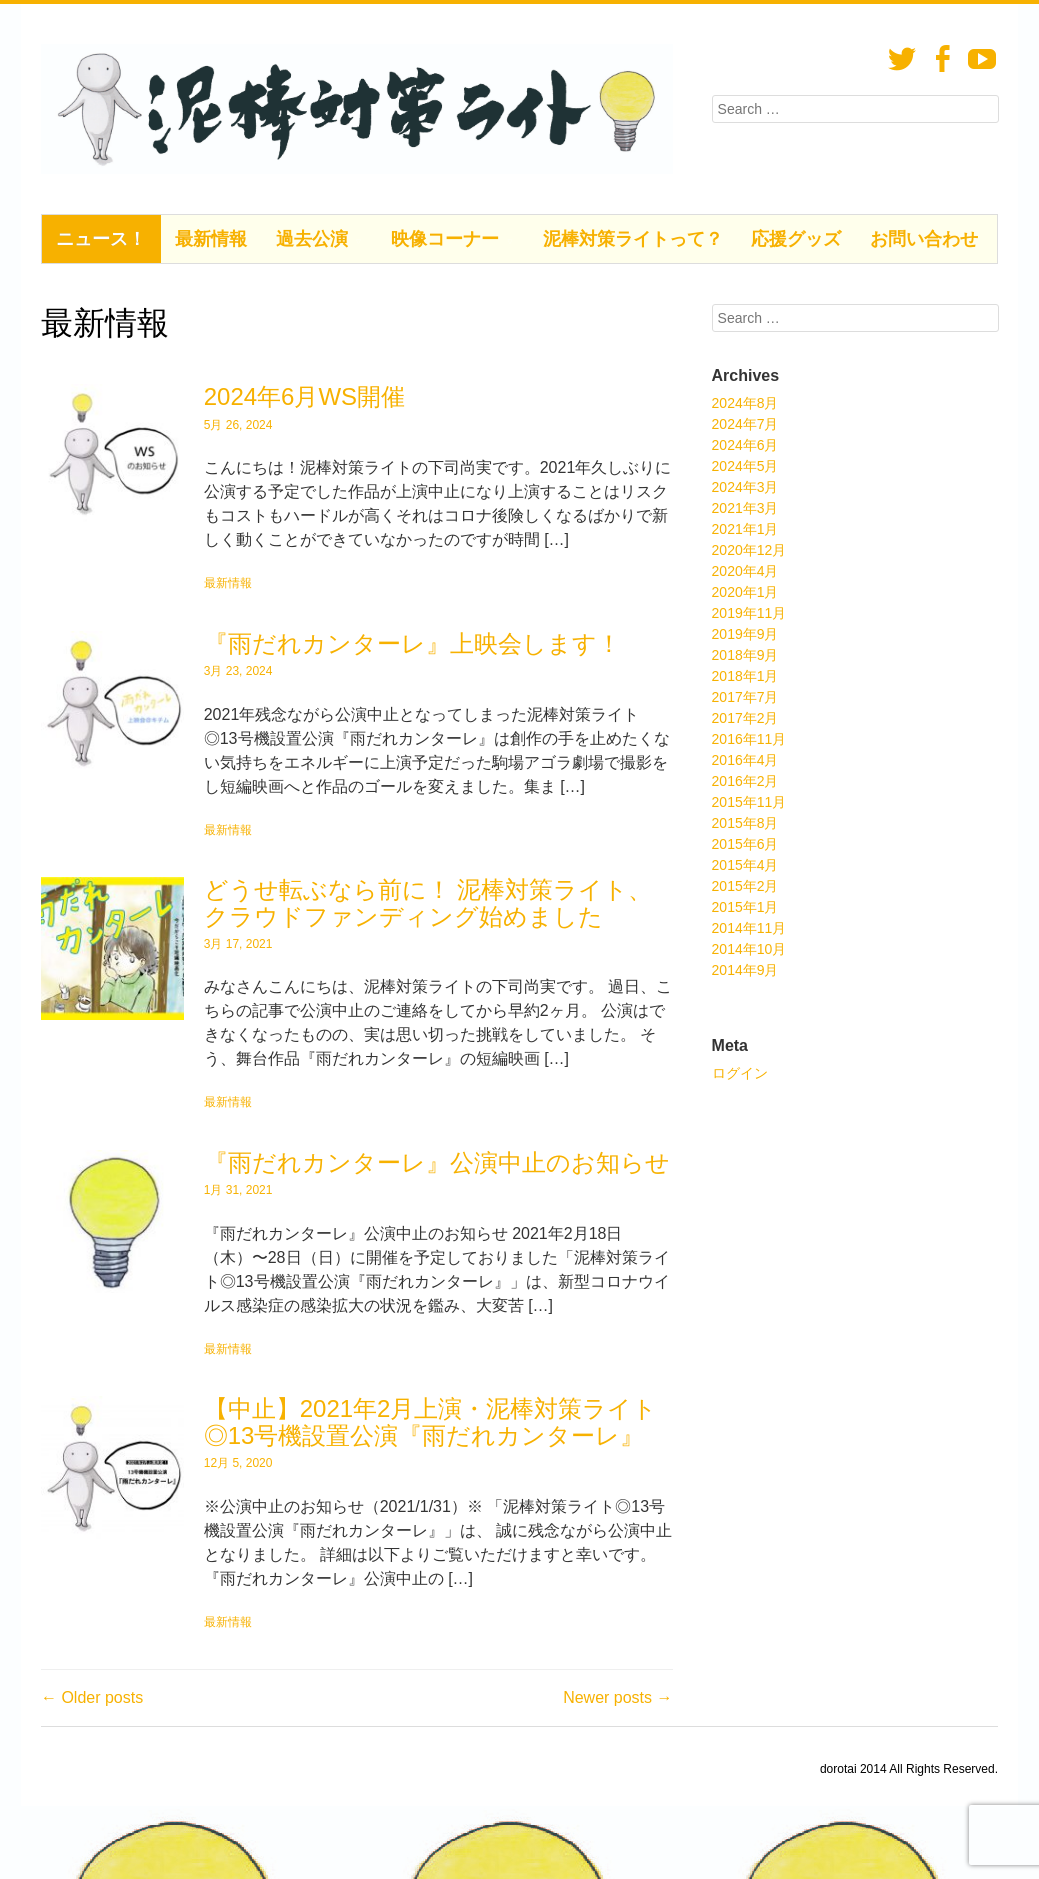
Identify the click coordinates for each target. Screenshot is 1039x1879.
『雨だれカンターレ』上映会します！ (412, 643)
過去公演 (312, 239)
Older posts (92, 1697)
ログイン (740, 1073)
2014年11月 (749, 928)
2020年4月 (745, 571)
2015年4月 (745, 865)
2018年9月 (745, 655)
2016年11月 (749, 739)
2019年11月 (749, 613)
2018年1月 (745, 676)
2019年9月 (745, 634)
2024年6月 (745, 445)
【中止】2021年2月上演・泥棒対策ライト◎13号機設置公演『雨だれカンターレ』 (431, 1421)
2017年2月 (745, 718)
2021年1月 (745, 529)
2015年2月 (745, 886)
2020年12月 (749, 550)
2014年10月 (749, 949)
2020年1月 (745, 592)
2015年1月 (745, 907)
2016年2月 (745, 781)
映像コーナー (445, 239)
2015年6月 (745, 844)
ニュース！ (101, 239)
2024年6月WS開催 (304, 396)
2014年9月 (745, 970)
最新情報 (211, 239)
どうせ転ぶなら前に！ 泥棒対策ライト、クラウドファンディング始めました (428, 902)
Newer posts (617, 1697)
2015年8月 (745, 823)
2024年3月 (745, 487)
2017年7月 (745, 697)
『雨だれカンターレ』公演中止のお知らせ (437, 1162)
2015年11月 (749, 802)
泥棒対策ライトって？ (633, 239)
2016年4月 (745, 760)
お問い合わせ (924, 239)
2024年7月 (745, 424)
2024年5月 (745, 466)
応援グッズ (796, 239)
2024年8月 (745, 403)
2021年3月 (745, 508)
